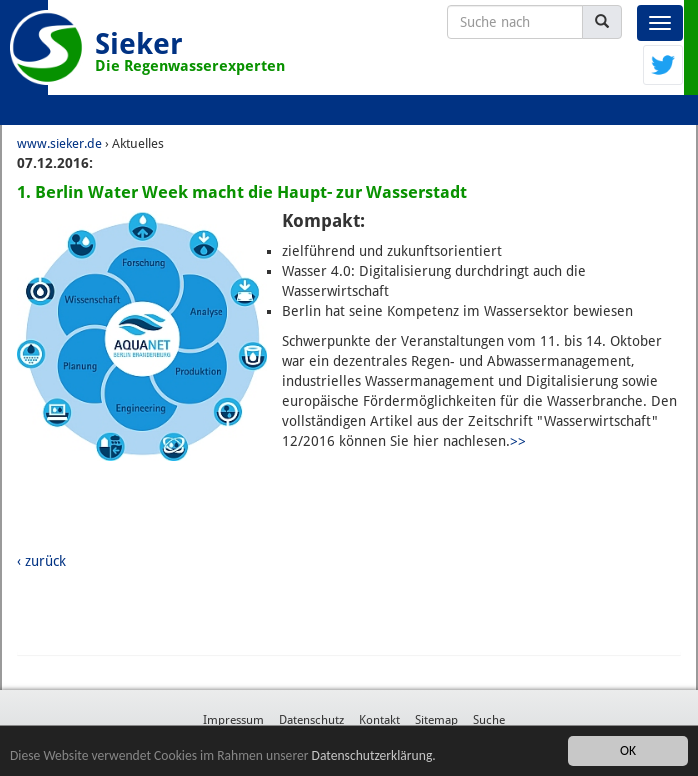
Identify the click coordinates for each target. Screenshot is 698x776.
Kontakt (379, 720)
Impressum (233, 720)
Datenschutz (311, 720)
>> (518, 441)
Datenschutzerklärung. (374, 755)
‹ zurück (41, 561)
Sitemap (436, 720)
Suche (489, 720)
